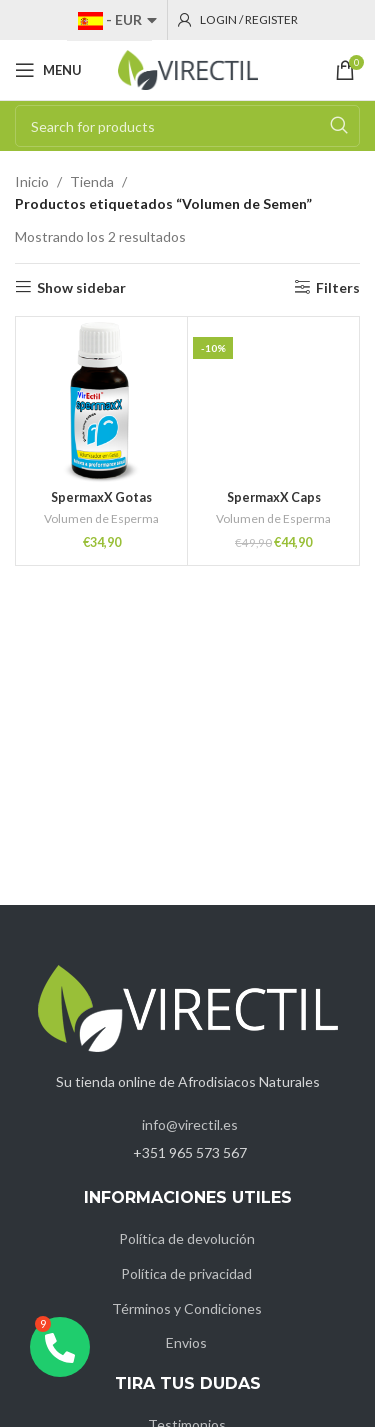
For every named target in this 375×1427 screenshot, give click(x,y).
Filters (338, 287)
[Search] (187, 126)
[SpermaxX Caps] (273, 402)
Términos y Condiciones (187, 1308)
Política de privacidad (186, 1273)
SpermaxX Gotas (101, 497)
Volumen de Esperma (101, 518)
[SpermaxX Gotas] (101, 402)
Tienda (92, 181)
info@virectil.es (190, 1124)
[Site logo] (188, 68)
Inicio (32, 181)
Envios (186, 1342)
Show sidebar (81, 287)
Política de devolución (187, 1238)
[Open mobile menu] (48, 70)
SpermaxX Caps (274, 497)
